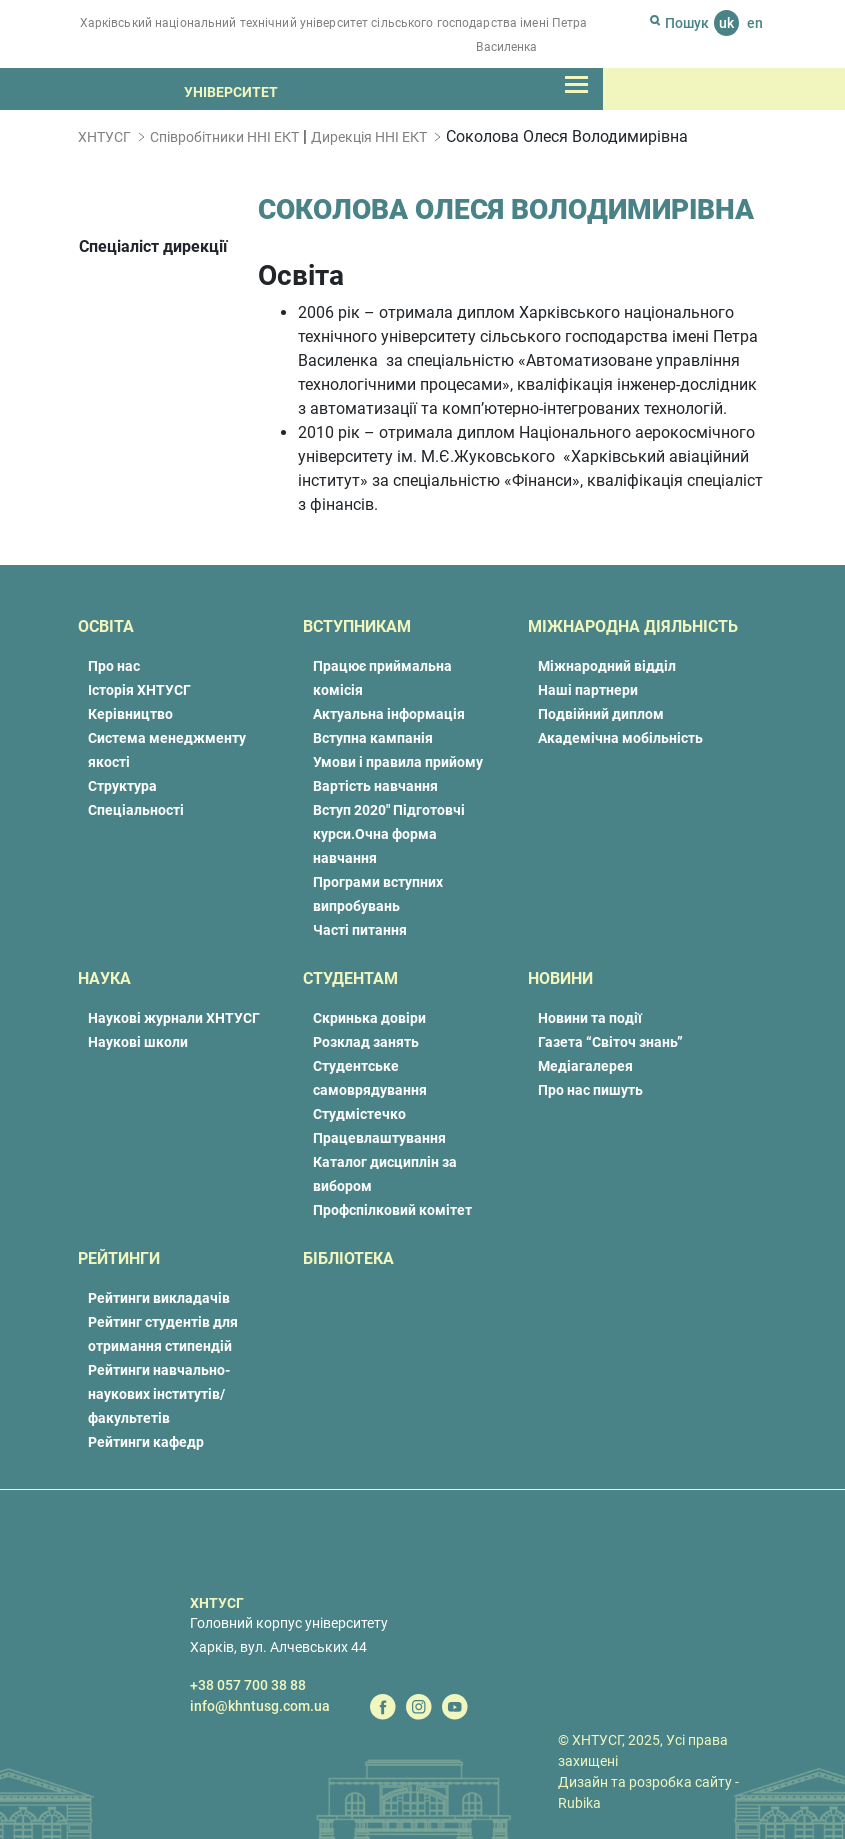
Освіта (106, 626)
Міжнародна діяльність (633, 626)
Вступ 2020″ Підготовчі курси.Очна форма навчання (389, 834)
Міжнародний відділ (607, 666)
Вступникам (357, 626)
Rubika (579, 1803)
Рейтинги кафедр (146, 1442)
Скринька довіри (369, 1018)
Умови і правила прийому (398, 762)
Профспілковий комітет (392, 1210)
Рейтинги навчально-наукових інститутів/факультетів (159, 1394)
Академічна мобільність (620, 738)
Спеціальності (136, 810)
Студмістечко (359, 1114)
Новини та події (590, 1018)
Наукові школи (138, 1042)
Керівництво (130, 714)
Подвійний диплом (601, 714)
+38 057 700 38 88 (248, 1685)
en (755, 23)
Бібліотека (348, 1258)
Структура (122, 786)
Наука (104, 978)
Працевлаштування (379, 1138)
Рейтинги (119, 1258)
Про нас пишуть (590, 1090)
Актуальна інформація (389, 714)
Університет (231, 92)
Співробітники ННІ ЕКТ (224, 137)
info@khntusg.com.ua (260, 1706)
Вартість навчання (375, 786)
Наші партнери (588, 690)
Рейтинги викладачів (159, 1298)
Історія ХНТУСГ (139, 690)
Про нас (114, 666)
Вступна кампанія (373, 738)
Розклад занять (366, 1042)
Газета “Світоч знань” (610, 1042)
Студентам (350, 978)
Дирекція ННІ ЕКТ (369, 137)
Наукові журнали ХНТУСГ (174, 1018)
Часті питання (360, 930)
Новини (560, 978)
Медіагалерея (585, 1066)
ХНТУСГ (104, 137)
